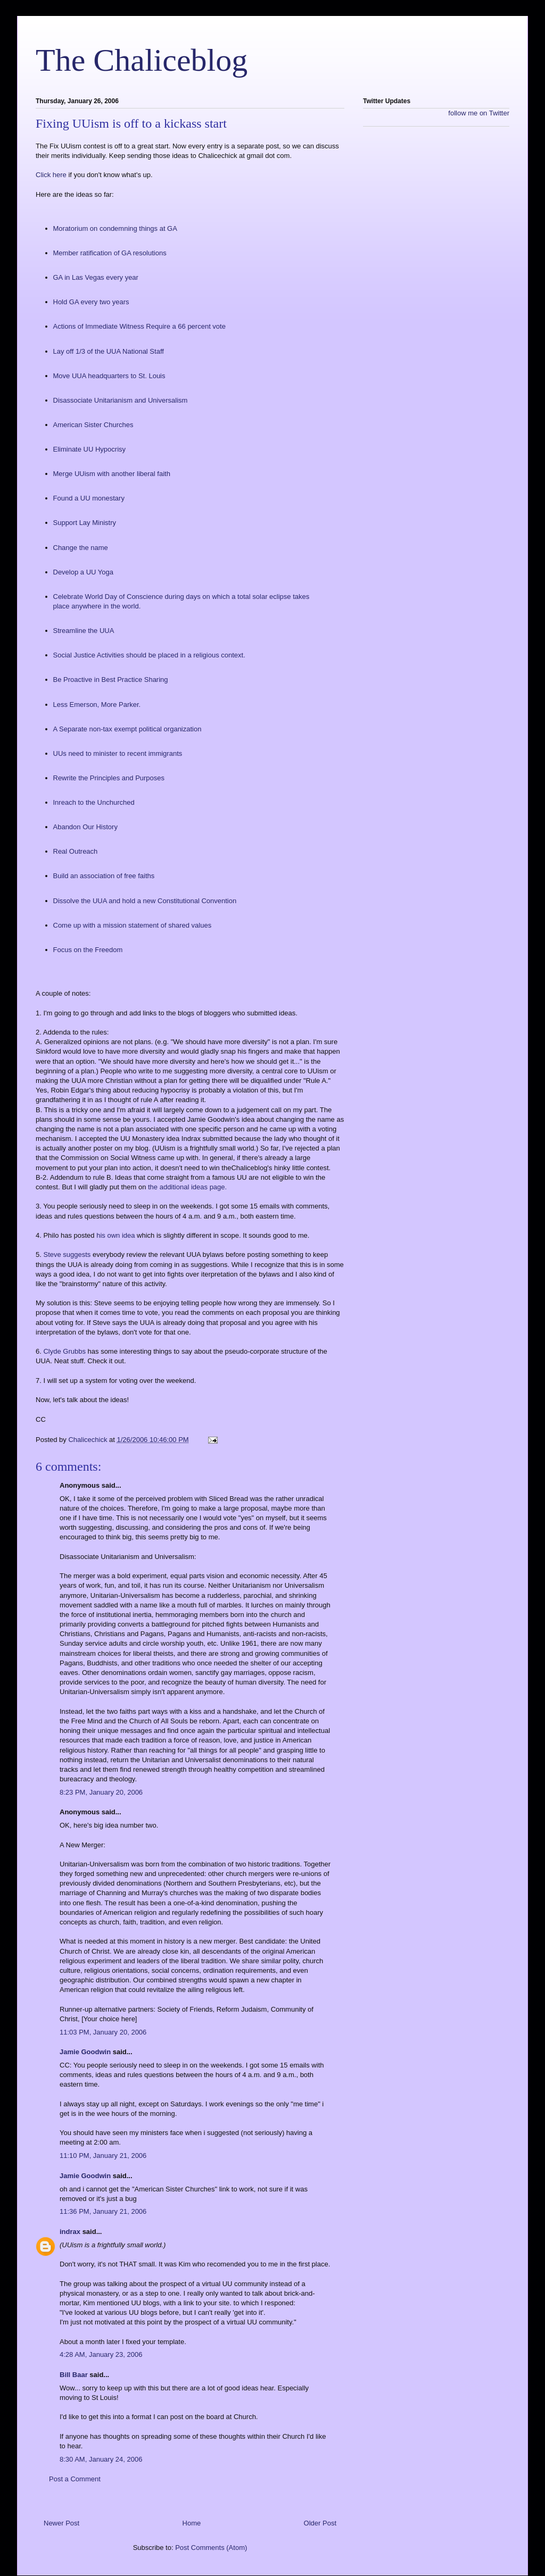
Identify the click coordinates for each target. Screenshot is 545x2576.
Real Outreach (75, 851)
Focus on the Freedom (88, 950)
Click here (52, 175)
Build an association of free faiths (104, 876)
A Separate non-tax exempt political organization (127, 729)
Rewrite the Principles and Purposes (109, 778)
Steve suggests (68, 1254)
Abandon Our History (85, 827)
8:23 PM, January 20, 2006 (101, 1792)
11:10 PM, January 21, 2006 (103, 2156)
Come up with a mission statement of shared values (132, 925)
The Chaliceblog (141, 60)
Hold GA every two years (91, 302)
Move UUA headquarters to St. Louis (109, 376)
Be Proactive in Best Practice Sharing (110, 679)
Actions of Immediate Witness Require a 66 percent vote (139, 326)
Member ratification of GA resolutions (110, 253)
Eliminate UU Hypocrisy (89, 449)
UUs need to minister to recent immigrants (118, 753)
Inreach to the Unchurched (94, 802)
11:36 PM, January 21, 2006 (103, 2211)
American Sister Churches (93, 425)
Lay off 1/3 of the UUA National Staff (108, 351)
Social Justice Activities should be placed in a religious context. (149, 655)
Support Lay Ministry (85, 523)
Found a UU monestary (89, 498)
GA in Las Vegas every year (95, 277)
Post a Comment (75, 2479)
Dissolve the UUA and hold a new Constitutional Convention (145, 901)
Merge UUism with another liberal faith (111, 474)
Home (192, 2523)
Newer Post (61, 2523)
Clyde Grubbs (65, 1351)
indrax (70, 2232)
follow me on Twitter (478, 113)
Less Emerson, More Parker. (97, 704)
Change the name (80, 548)
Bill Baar (74, 2375)
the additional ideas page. (187, 1187)
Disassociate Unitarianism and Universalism (120, 400)
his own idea (116, 1235)
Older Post (320, 2523)
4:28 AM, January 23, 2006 (101, 2354)
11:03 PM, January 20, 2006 (103, 2032)
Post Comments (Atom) (211, 2548)
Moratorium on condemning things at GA (115, 228)
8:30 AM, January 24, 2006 (101, 2459)
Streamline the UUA (83, 631)
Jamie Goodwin (85, 2052)
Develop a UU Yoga (83, 572)
